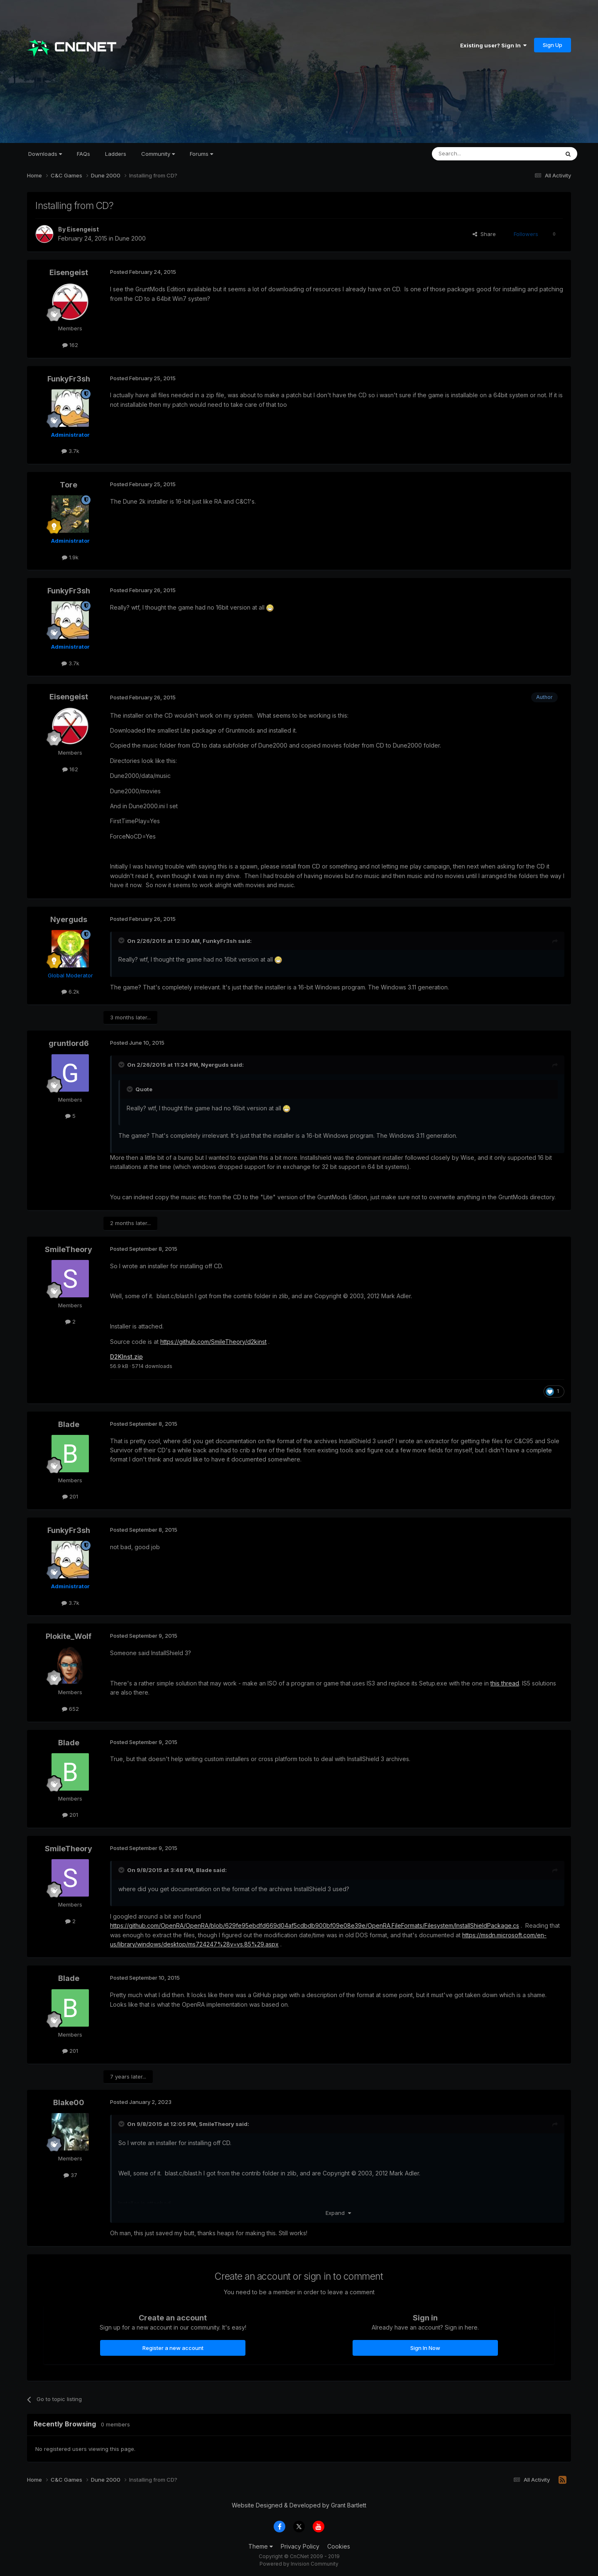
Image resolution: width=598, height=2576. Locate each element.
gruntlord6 (69, 1043)
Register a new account (172, 2348)
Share (484, 234)
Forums (201, 153)
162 (70, 345)
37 (70, 2175)
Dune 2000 (130, 238)
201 (70, 1496)
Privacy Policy (300, 2546)
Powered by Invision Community (299, 2564)
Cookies (338, 2546)
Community (158, 153)
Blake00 (68, 2102)
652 (70, 1708)
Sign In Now (425, 2348)
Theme (260, 2546)
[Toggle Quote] (122, 940)
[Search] (474, 153)
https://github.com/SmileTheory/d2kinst (213, 1341)
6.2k (70, 991)
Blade (68, 1424)
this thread (504, 1683)
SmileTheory (68, 1249)
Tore (68, 484)
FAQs (83, 153)
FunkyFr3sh (68, 378)
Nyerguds (68, 919)
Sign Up (552, 45)
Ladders (115, 153)
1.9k (70, 557)
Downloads (45, 153)
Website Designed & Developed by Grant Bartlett (299, 2505)
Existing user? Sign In (493, 45)
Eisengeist (83, 229)
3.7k (70, 451)
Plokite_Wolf (68, 1636)
